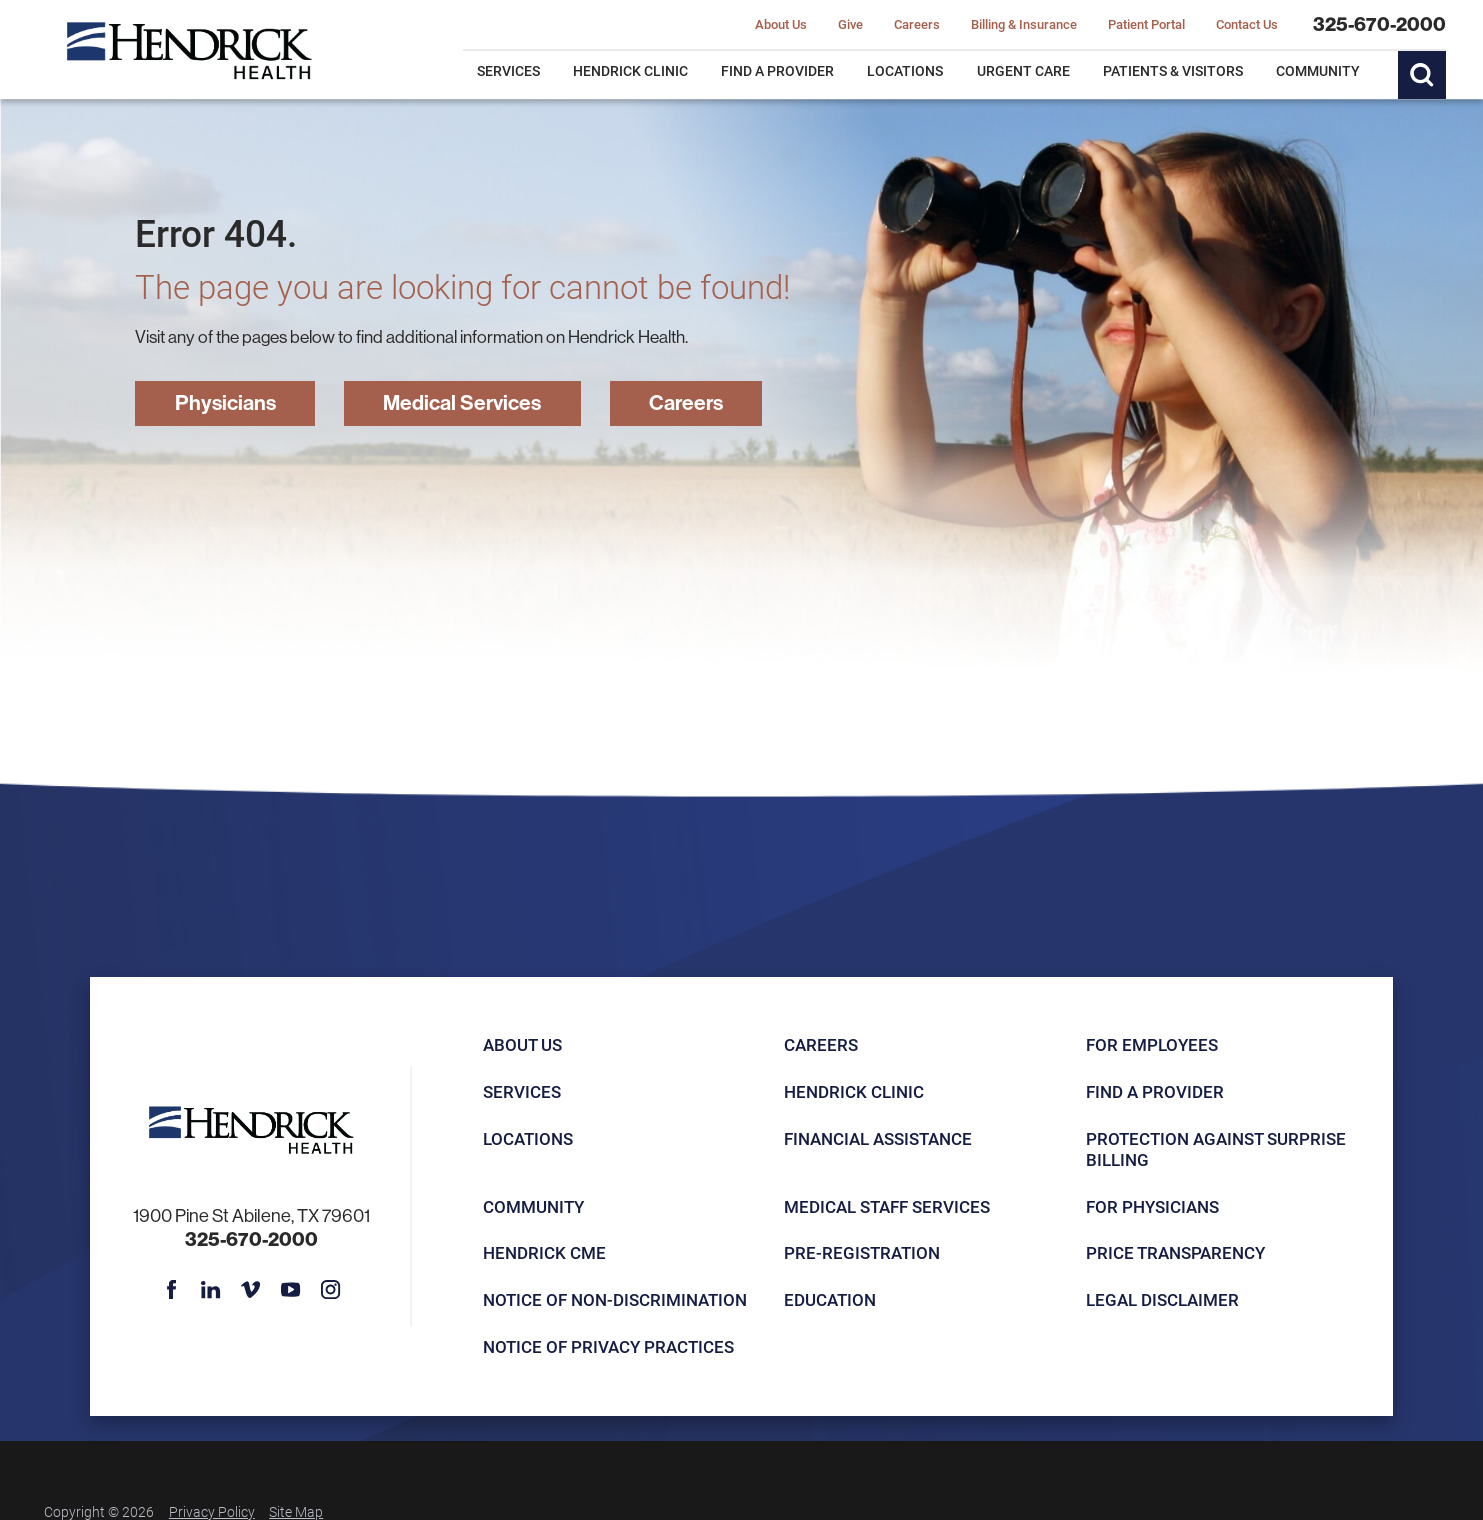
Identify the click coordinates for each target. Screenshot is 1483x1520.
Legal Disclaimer (1162, 1299)
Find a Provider (1155, 1091)
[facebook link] (170, 1289)
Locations (528, 1138)
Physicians (225, 402)
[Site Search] (1422, 75)
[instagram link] (330, 1289)
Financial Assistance (878, 1138)
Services (522, 1091)
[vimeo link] (250, 1289)
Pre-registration (862, 1252)
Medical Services (462, 402)
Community (533, 1206)
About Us (522, 1044)
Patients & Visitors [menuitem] (1173, 70)
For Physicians (1152, 1206)
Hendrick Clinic (854, 1091)
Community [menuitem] (1318, 70)
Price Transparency (1175, 1252)
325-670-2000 (1379, 24)
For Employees (1152, 1044)
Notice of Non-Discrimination (615, 1299)
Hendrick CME (544, 1252)
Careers (686, 402)
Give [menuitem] (850, 25)
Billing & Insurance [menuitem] (1024, 25)
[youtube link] (290, 1289)
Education (830, 1299)
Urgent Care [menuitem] (1023, 70)
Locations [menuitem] (905, 70)
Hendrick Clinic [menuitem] (630, 70)
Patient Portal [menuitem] (1146, 25)
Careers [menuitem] (917, 25)
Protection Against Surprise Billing (1216, 1149)
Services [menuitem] (508, 70)
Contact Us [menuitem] (1247, 25)
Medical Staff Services (887, 1206)
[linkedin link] (210, 1289)
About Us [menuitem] (781, 25)
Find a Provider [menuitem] (777, 70)
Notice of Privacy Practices (608, 1346)
